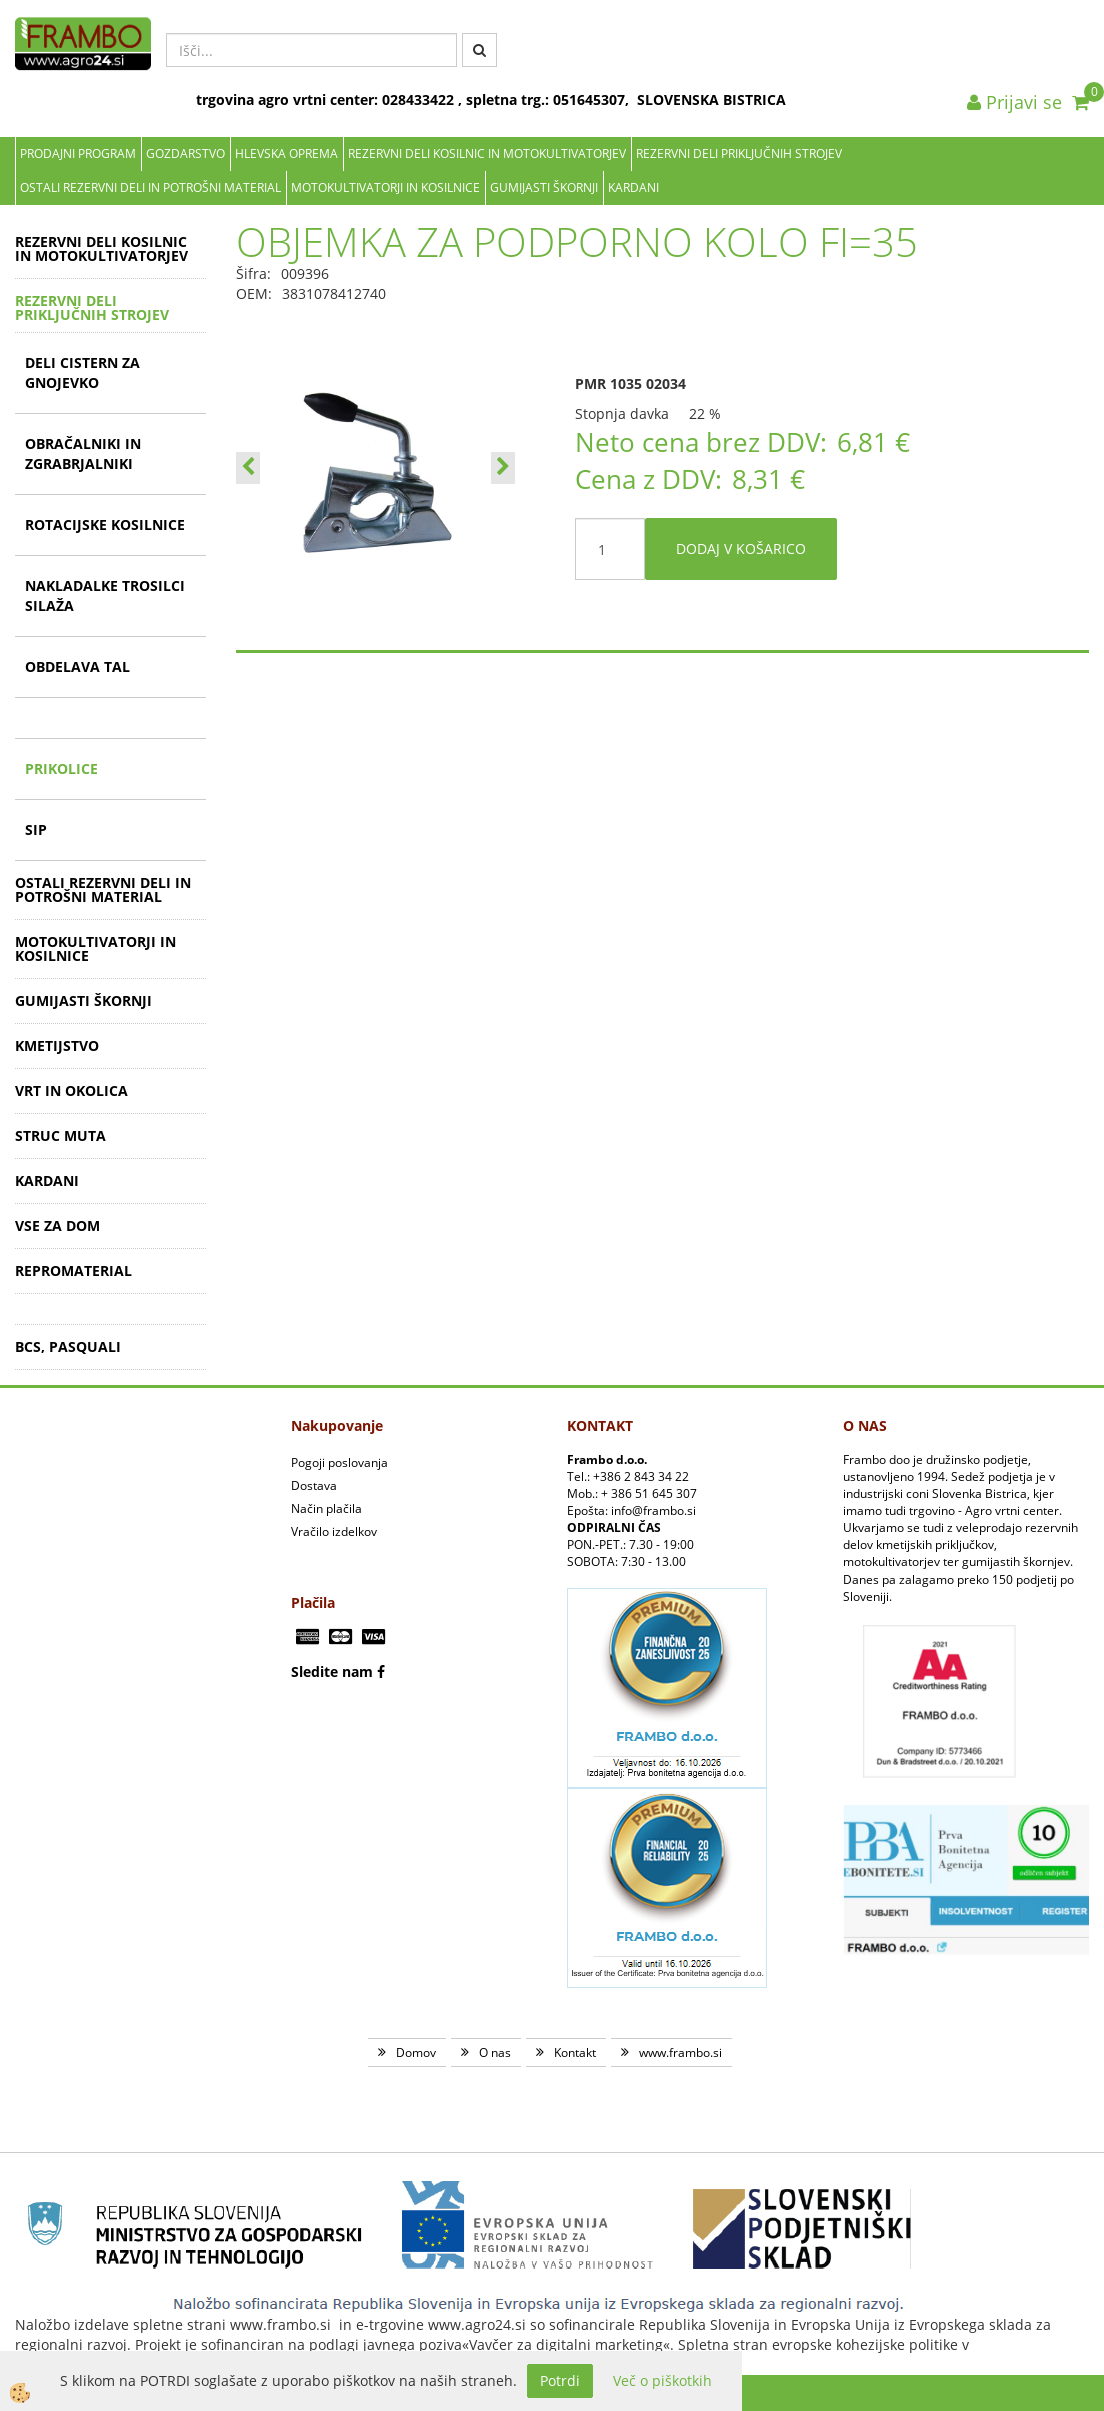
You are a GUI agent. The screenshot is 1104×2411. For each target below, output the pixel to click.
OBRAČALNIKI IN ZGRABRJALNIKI (83, 453)
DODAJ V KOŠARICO (741, 548)
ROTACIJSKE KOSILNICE (105, 524)
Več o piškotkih (662, 2380)
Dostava (314, 1485)
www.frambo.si (680, 2052)
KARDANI (633, 187)
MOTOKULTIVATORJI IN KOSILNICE (385, 187)
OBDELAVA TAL (77, 666)
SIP (36, 829)
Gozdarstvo (185, 153)
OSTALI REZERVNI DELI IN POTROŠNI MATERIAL (150, 187)
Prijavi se (1014, 102)
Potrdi (560, 2380)
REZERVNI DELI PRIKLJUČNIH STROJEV (739, 153)
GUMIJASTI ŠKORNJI (544, 187)
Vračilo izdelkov (334, 1531)
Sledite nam (332, 1671)
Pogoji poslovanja (339, 1462)
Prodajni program (78, 153)
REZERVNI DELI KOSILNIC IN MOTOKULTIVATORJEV (487, 153)
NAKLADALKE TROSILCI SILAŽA (105, 595)
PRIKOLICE (61, 768)
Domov (416, 2052)
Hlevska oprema (286, 153)
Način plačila (326, 1508)
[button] (503, 468)
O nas (495, 2052)
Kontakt (575, 2052)
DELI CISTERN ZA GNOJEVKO (82, 372)
